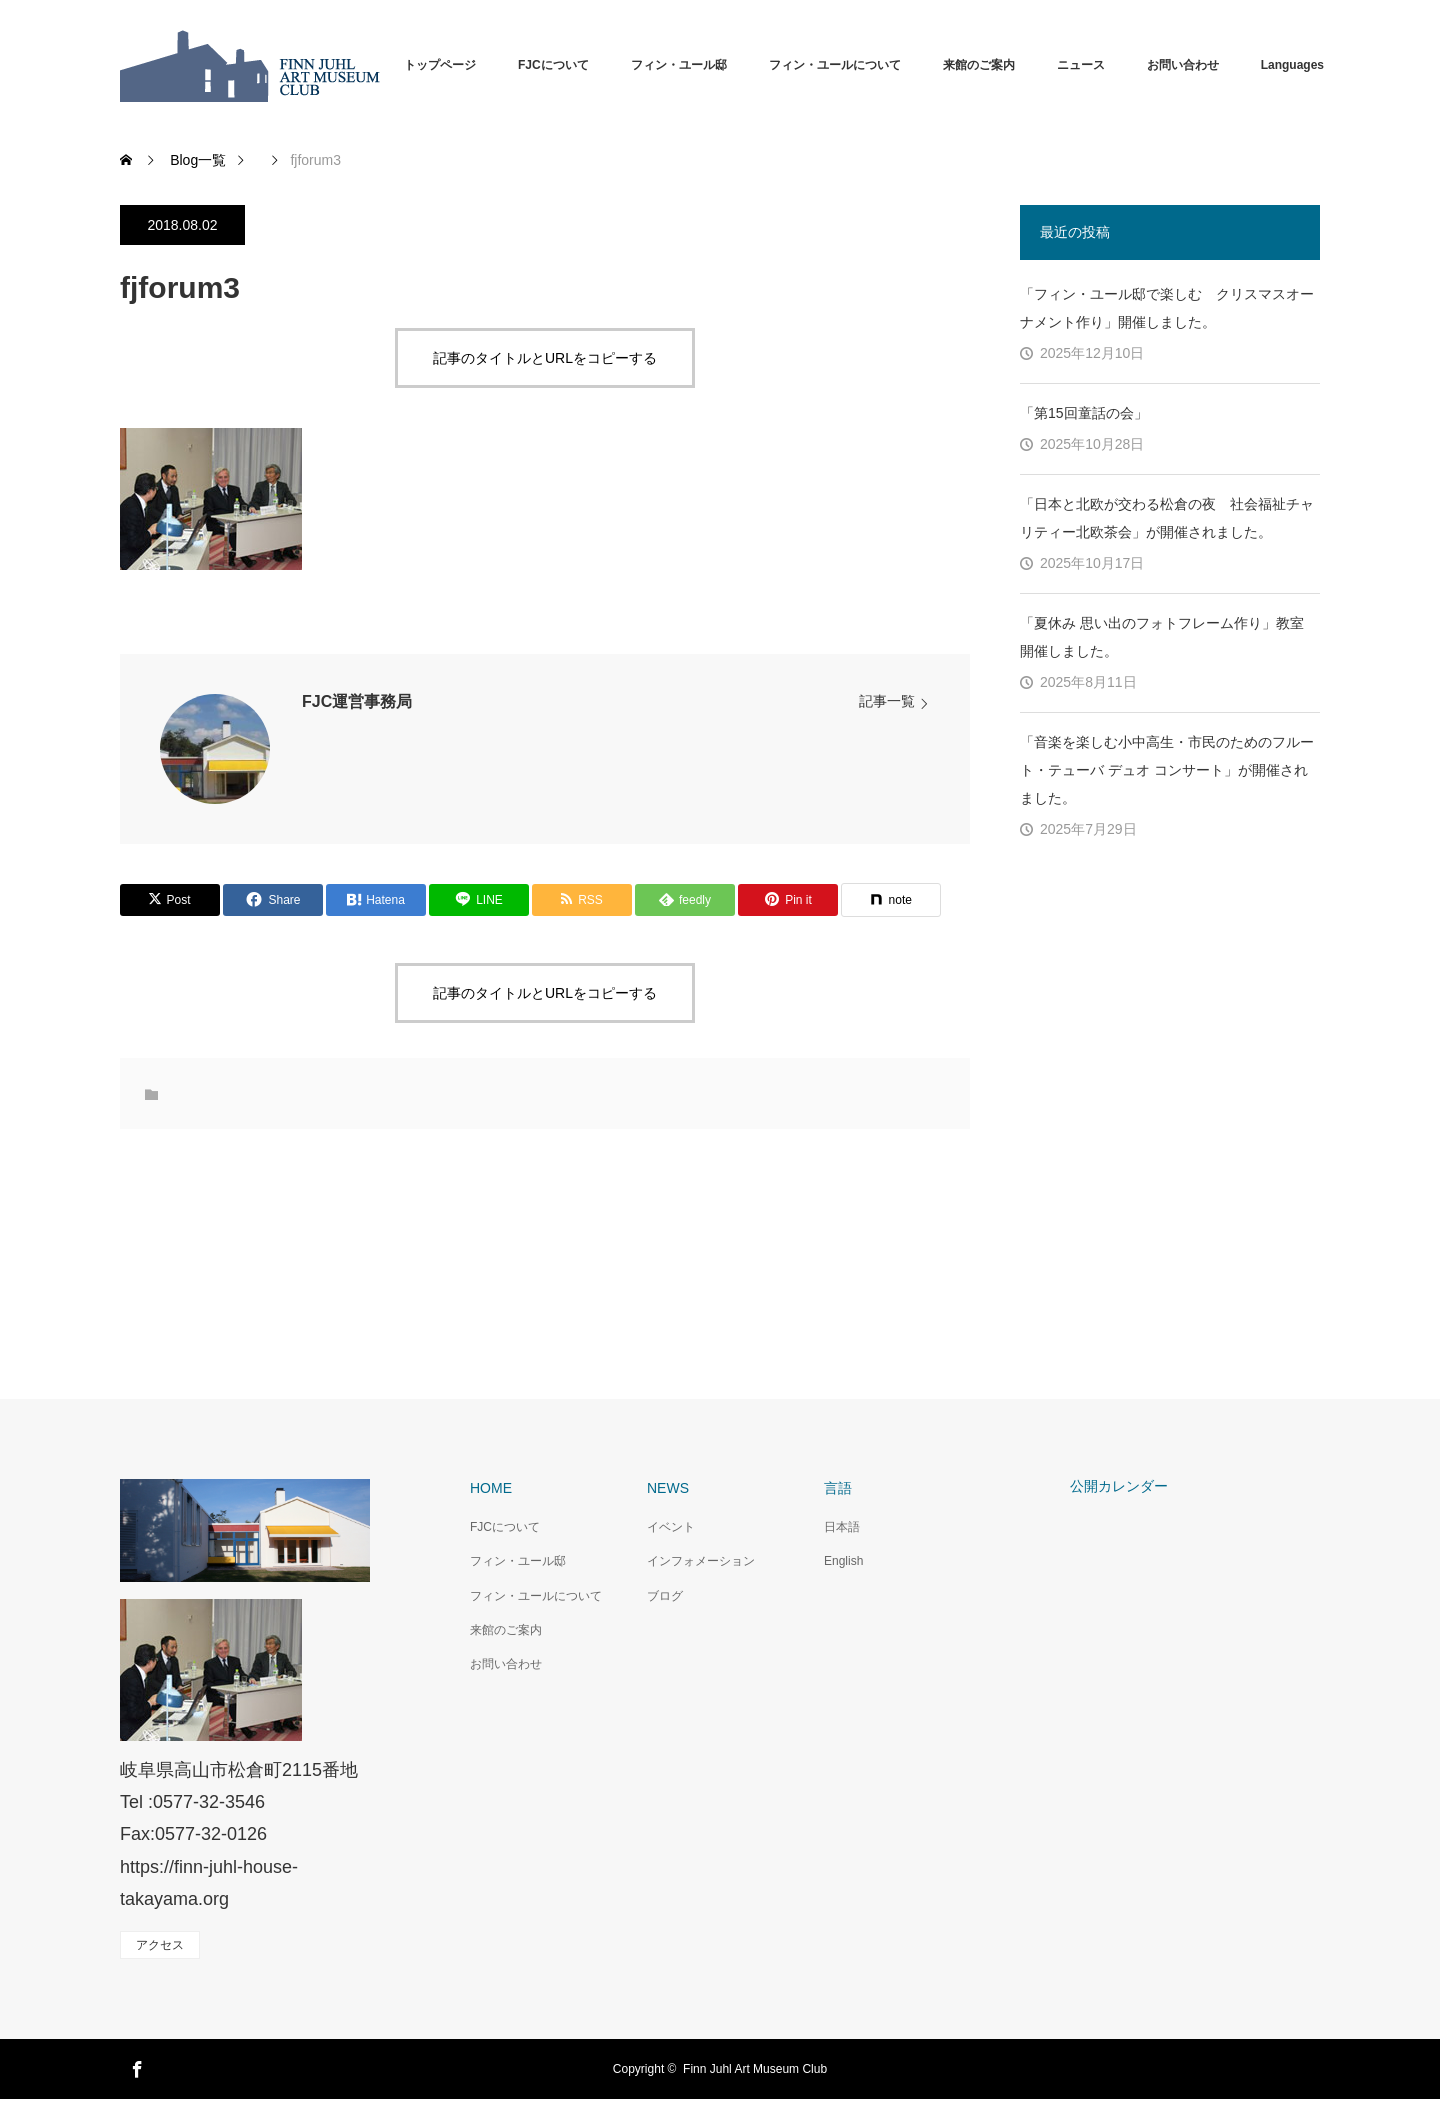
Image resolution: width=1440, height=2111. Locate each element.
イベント (671, 1527)
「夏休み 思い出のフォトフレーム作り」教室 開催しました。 (1162, 637)
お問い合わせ (1183, 65)
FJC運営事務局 (357, 701)
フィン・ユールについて (835, 65)
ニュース (1081, 65)
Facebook (135, 2066)
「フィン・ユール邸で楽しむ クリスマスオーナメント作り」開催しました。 (1167, 308)
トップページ (440, 65)
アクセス (160, 1945)
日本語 (842, 1527)
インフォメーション (701, 1561)
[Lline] (479, 900)
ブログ (665, 1596)
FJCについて (553, 65)
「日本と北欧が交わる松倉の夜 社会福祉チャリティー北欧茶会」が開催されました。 (1167, 518)
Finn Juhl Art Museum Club (755, 2069)
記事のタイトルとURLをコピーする (545, 358)
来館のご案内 (979, 65)
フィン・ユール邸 (679, 65)
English (843, 1561)
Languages (1292, 65)
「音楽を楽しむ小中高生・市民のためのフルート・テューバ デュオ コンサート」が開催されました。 (1167, 770)
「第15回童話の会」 (1084, 413)
